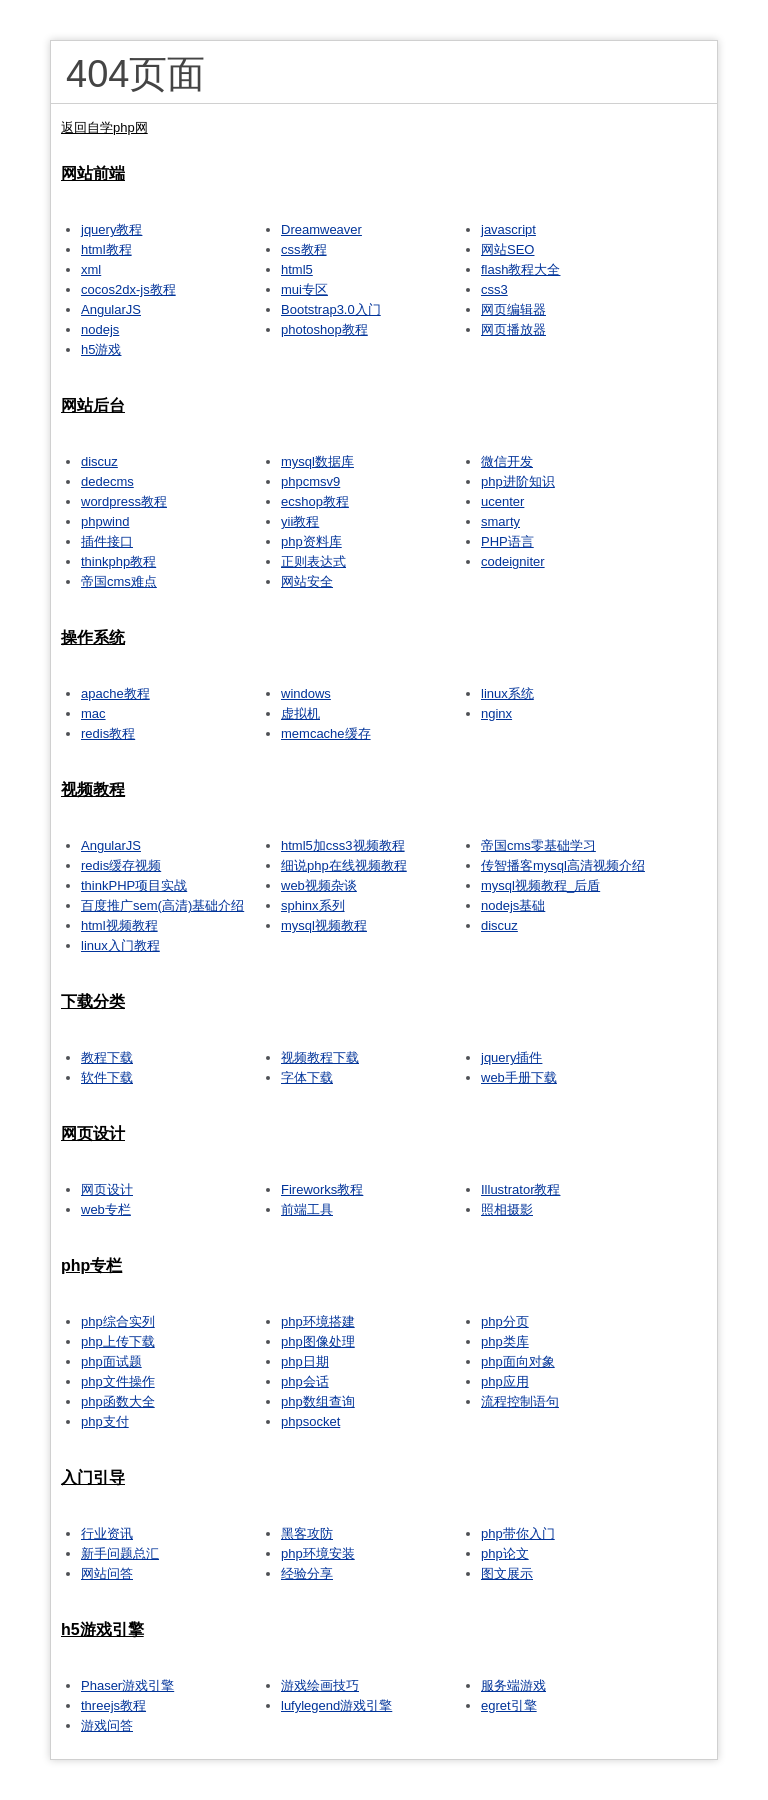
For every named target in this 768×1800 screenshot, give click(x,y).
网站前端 (93, 173)
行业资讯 (107, 1533)
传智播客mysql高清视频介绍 (563, 865)
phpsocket (310, 1421)
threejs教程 (113, 1705)
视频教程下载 (320, 1057)
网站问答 (107, 1573)
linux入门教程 (120, 945)
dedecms (107, 481)
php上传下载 (118, 1341)
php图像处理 (318, 1341)
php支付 (105, 1421)
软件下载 (107, 1077)
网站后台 (93, 405)
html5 (297, 269)
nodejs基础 (513, 905)
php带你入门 (518, 1533)
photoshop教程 (324, 329)
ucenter (502, 501)
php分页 (505, 1321)
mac (93, 713)
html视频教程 (119, 925)
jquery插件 (511, 1057)
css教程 (304, 249)
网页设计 (93, 1133)
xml (91, 269)
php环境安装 (318, 1553)
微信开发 (507, 461)
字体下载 (307, 1077)
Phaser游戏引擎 (127, 1685)
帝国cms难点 (119, 581)
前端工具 (307, 1209)
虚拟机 (300, 713)
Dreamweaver (321, 229)
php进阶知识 (518, 481)
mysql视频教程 (324, 925)
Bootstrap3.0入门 (331, 309)
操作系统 (93, 637)
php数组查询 (318, 1401)
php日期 (305, 1361)
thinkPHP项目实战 (134, 885)
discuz (99, 461)
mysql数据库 (317, 461)
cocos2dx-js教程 (128, 289)
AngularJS (111, 309)
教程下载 (107, 1057)
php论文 (505, 1553)
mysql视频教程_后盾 (540, 885)
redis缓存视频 (121, 865)
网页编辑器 (513, 309)
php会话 (305, 1381)
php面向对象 (518, 1361)
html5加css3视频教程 (343, 845)
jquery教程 (111, 229)
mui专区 (304, 289)
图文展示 (507, 1573)
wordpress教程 (124, 501)
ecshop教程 (315, 501)
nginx (496, 713)
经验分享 (307, 1573)
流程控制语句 (520, 1401)
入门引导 (93, 1477)
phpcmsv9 (310, 481)
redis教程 (108, 733)
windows (306, 693)
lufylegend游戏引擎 (336, 1705)
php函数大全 (118, 1401)
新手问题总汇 (120, 1553)
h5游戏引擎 (102, 1629)
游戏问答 (107, 1725)
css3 (494, 289)
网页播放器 (513, 329)
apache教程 (115, 693)
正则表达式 (313, 561)
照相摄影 (507, 1209)
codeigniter (513, 561)
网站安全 (307, 581)
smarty (500, 521)
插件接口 (107, 541)
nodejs (100, 329)
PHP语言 (507, 541)
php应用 (505, 1381)
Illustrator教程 (520, 1189)
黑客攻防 (307, 1533)
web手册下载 (519, 1077)
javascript (508, 229)
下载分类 (93, 1001)
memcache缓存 (326, 733)
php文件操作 (118, 1381)
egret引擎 (509, 1705)
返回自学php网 (104, 127)
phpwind (105, 521)
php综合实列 (118, 1321)
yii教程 (300, 521)
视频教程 (93, 789)
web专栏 (106, 1209)
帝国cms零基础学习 (538, 845)
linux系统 (507, 693)
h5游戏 (101, 349)
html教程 (106, 249)
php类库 (505, 1341)
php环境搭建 (318, 1321)
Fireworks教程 (322, 1189)
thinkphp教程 (118, 561)
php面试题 (111, 1361)
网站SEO (507, 249)
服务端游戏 (513, 1685)
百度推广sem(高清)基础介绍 (162, 905)
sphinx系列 (313, 905)
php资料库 (311, 541)
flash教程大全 (520, 269)
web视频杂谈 (319, 885)
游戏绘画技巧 (320, 1685)
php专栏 (91, 1265)
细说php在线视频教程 (344, 865)
